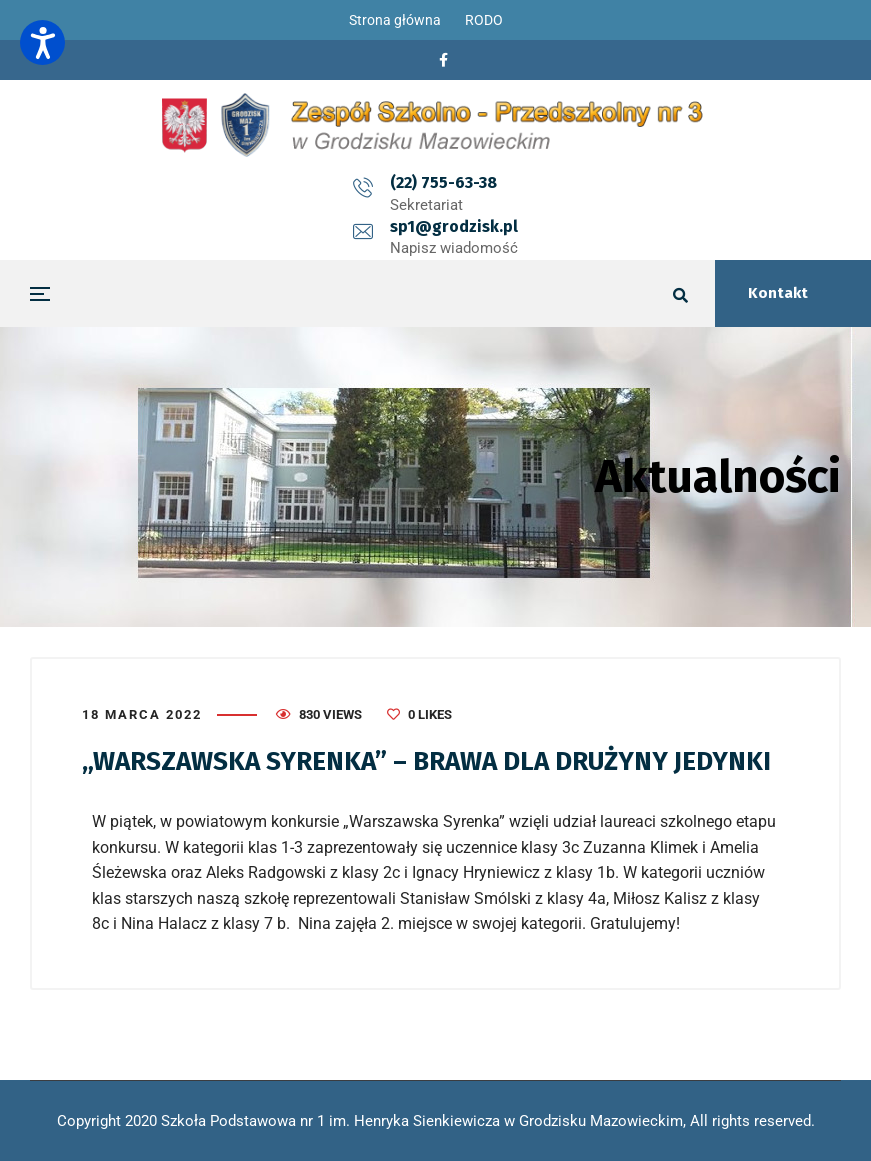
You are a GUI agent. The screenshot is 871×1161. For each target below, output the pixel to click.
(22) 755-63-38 (359, 182)
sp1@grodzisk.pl (538, 182)
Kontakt (778, 293)
